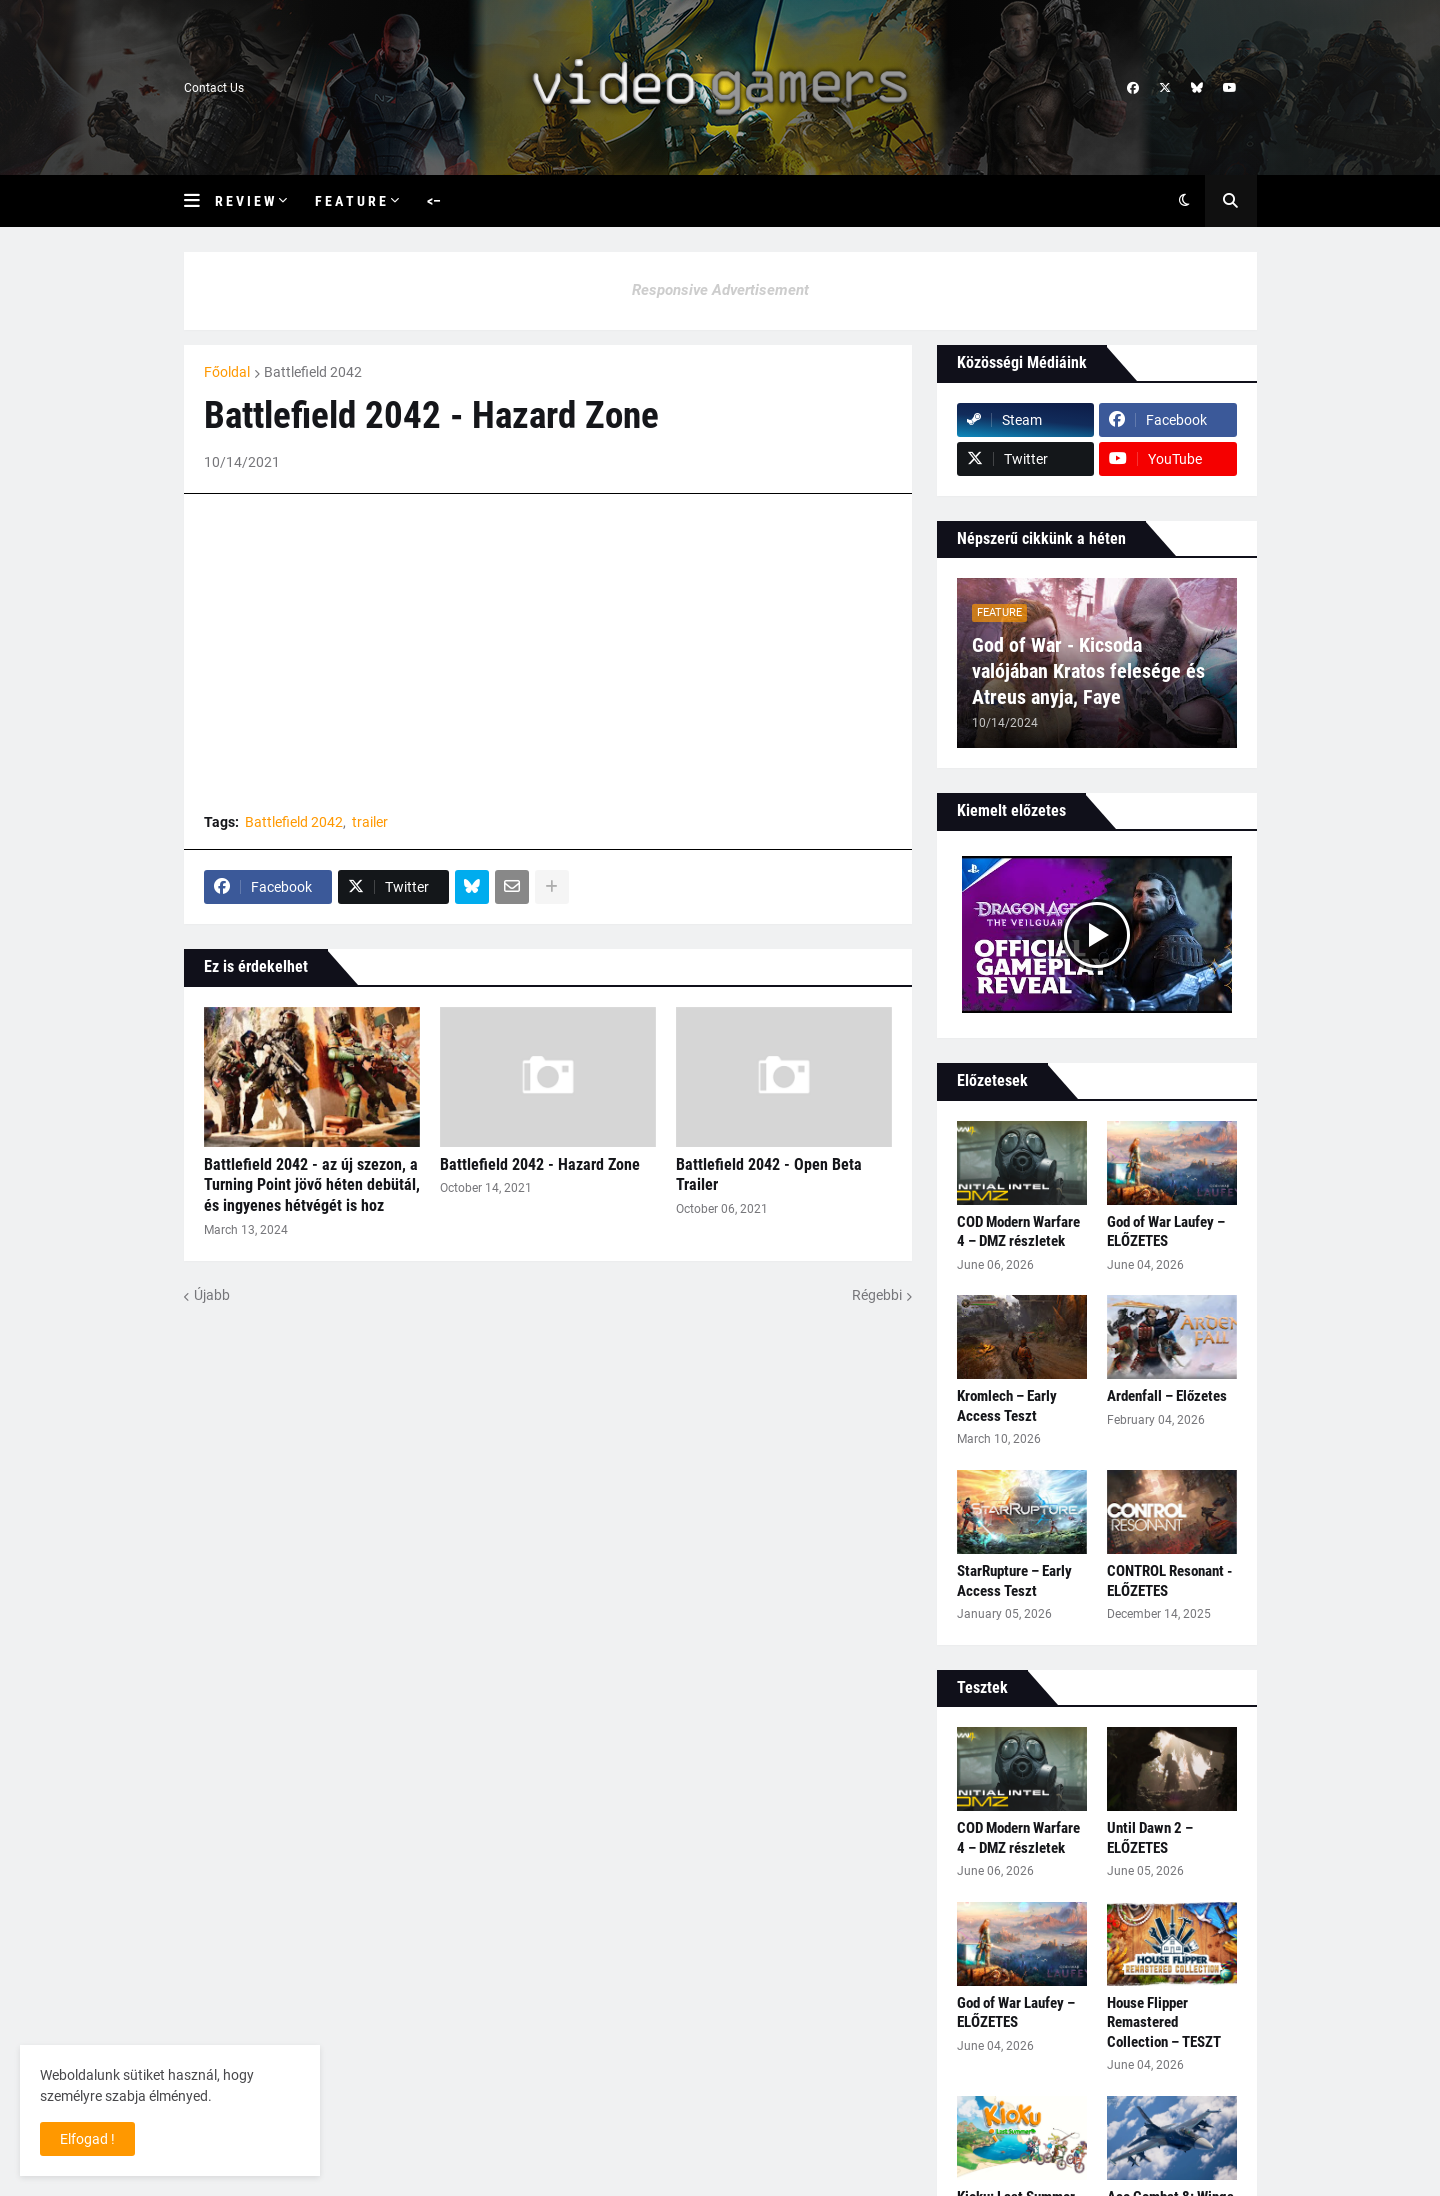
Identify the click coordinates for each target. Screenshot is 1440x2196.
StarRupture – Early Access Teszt (1014, 1581)
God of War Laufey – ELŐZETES (1166, 1232)
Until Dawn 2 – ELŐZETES (1150, 1838)
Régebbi (877, 1295)
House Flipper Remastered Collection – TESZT (1164, 2022)
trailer (370, 822)
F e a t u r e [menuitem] (350, 201)
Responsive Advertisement (720, 290)
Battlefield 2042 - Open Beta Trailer (769, 1175)
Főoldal (227, 372)
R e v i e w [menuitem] (244, 201)
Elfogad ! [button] (87, 2139)
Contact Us (214, 88)
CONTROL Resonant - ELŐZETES (1169, 1581)
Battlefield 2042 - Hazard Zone (540, 1164)
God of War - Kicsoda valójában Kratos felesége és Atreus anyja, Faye (1088, 671)
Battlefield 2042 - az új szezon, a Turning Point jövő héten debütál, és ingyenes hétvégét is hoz (312, 1185)
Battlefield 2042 (313, 372)
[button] (199, 201)
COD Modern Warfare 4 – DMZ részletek (1018, 1232)
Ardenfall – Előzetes (1167, 1396)
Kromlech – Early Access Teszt (1007, 1406)
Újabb (212, 1295)
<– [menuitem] (434, 201)
